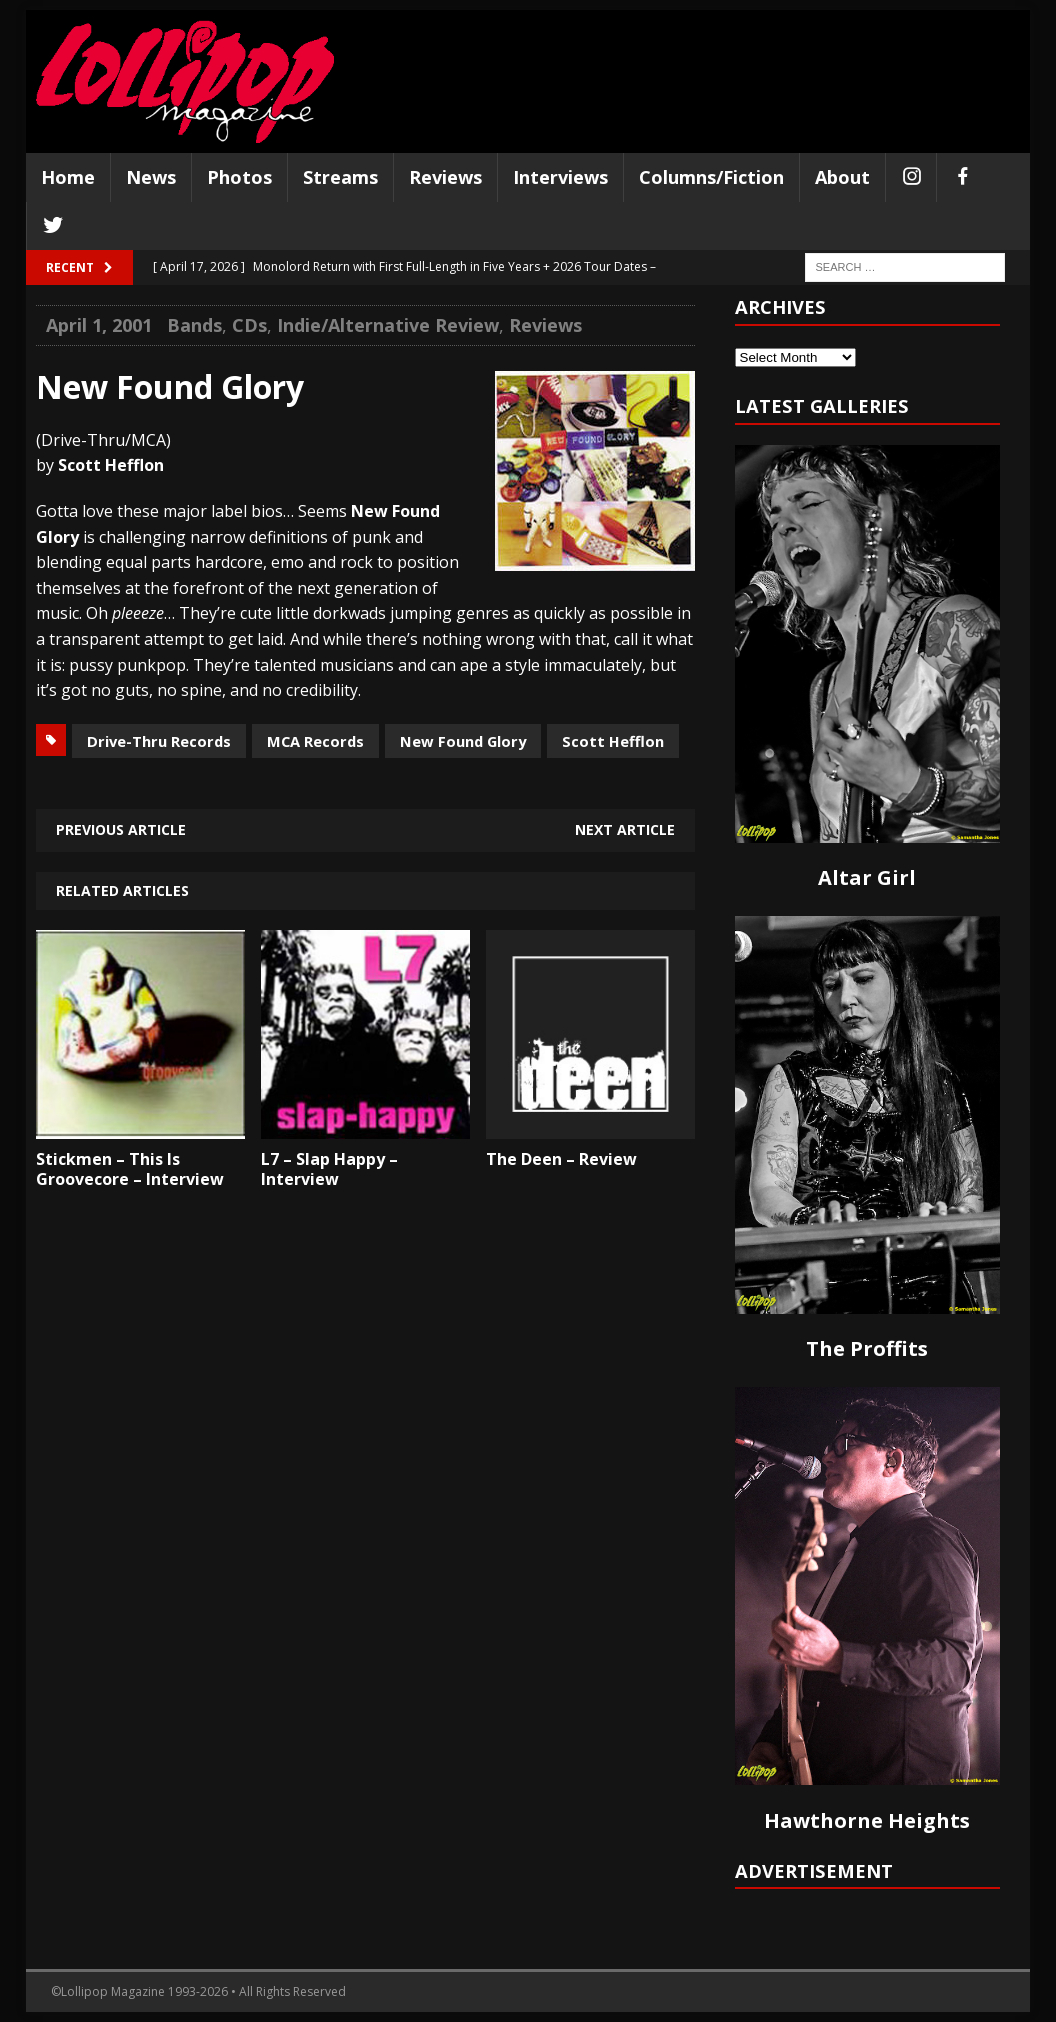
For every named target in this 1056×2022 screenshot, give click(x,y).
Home (68, 177)
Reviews (445, 177)
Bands (194, 325)
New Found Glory (463, 741)
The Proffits (867, 1348)
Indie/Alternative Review (388, 325)
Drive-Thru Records (159, 741)
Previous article (121, 829)
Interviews (560, 177)
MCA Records (315, 741)
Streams (340, 177)
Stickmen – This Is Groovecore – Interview (130, 1169)
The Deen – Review (561, 1159)
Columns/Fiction (711, 177)
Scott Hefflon (613, 741)
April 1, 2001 (99, 325)
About (842, 177)
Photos (239, 177)
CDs (249, 325)
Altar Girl (867, 877)
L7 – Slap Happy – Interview (329, 1169)
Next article (625, 829)
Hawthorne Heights (867, 1820)
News (151, 177)
